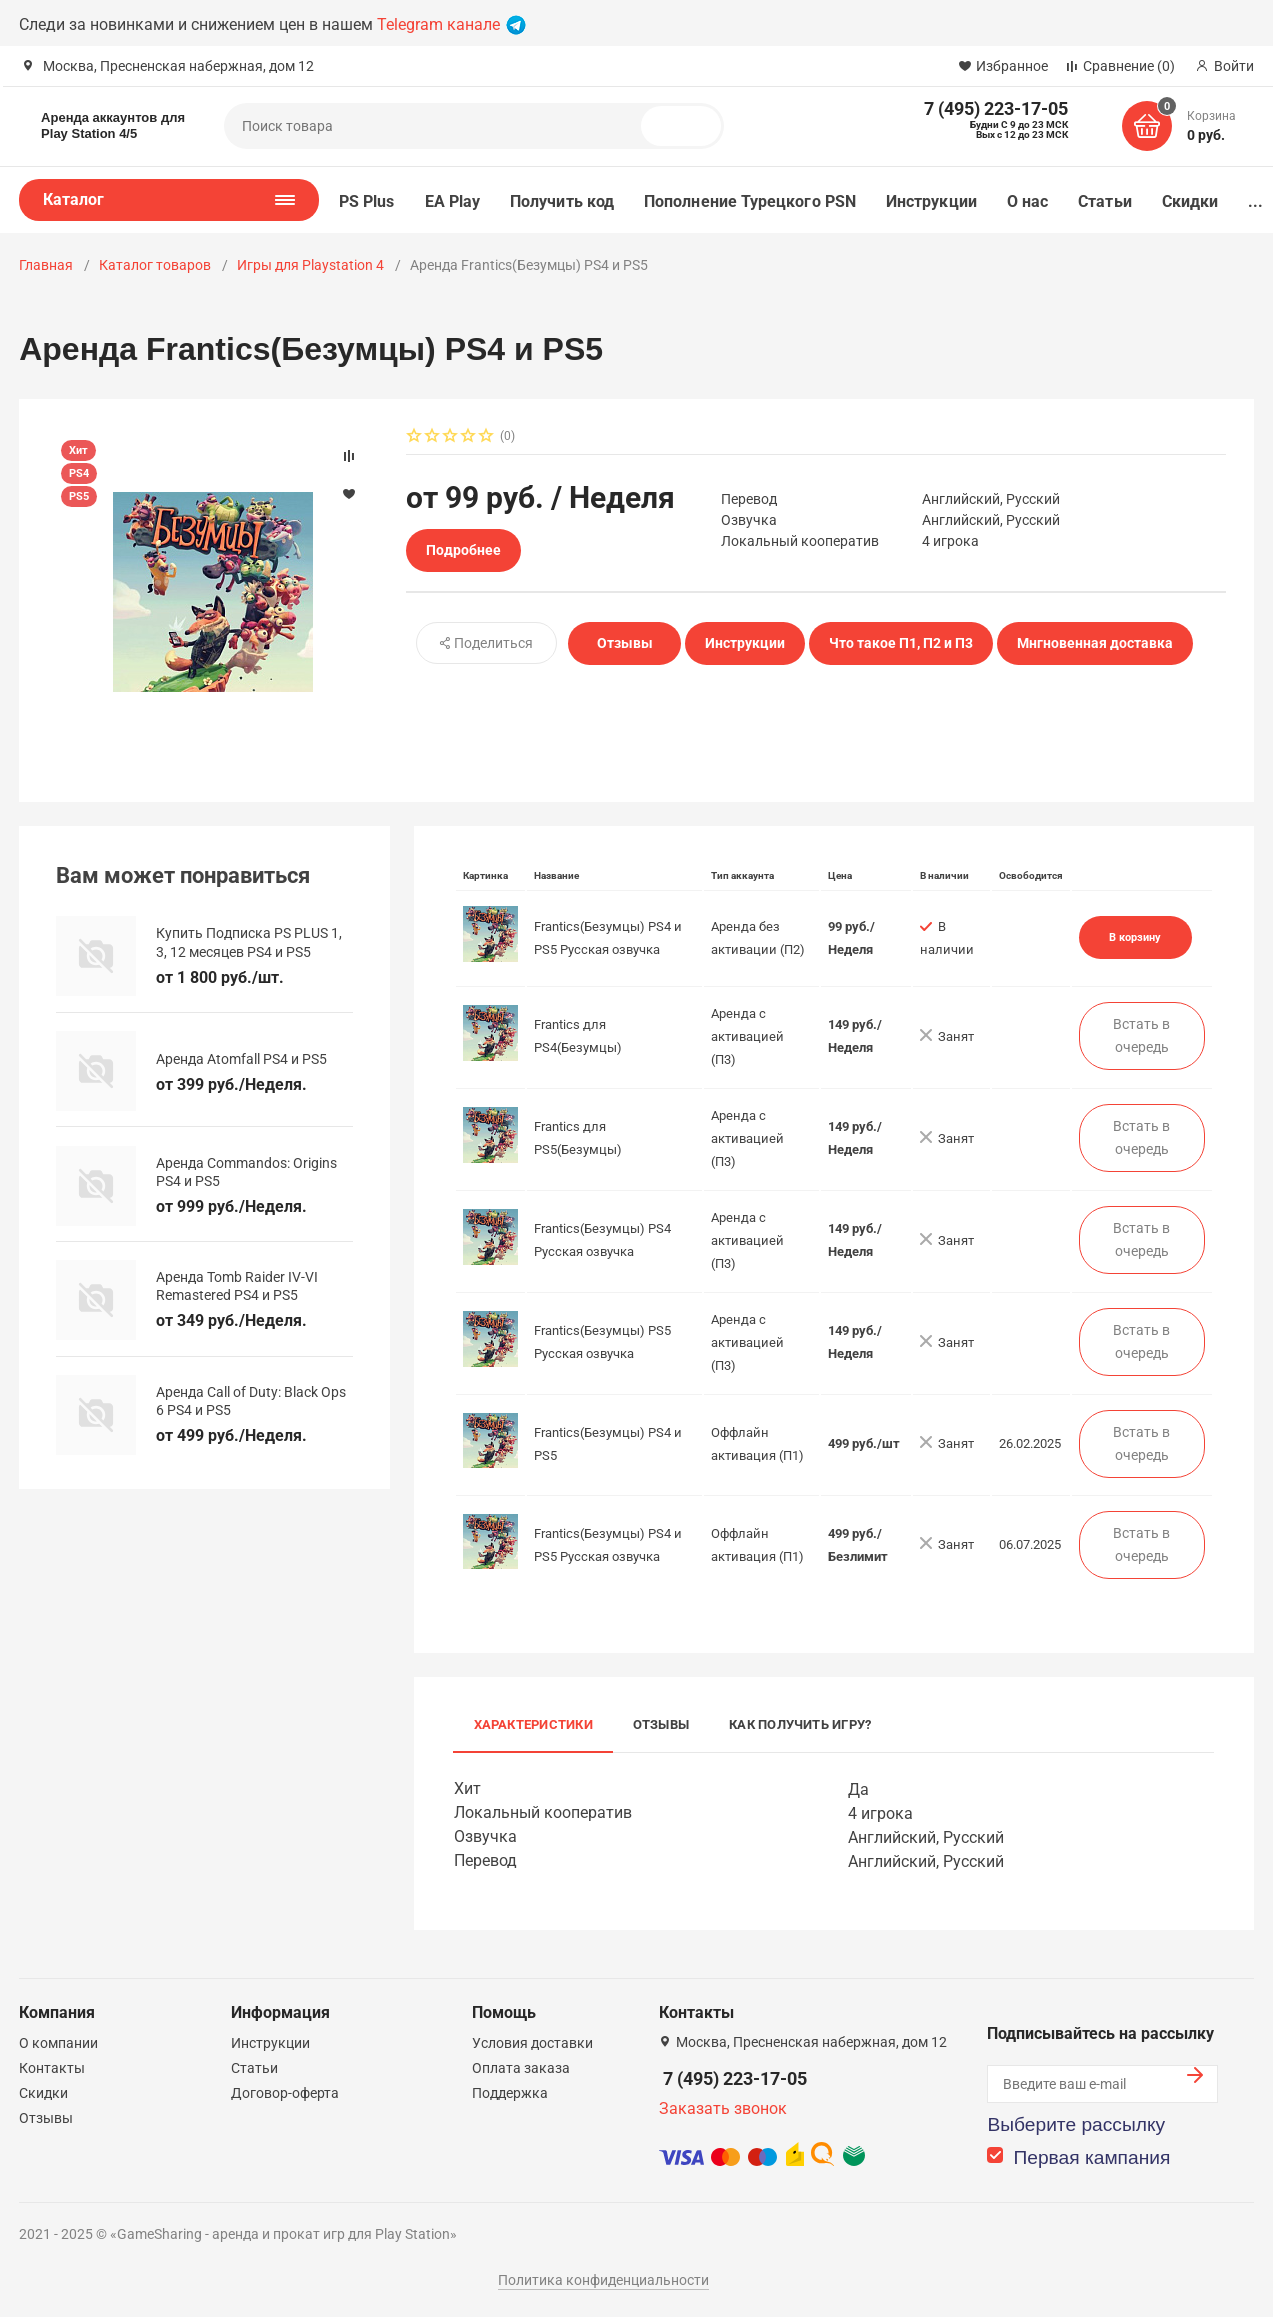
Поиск (689, 126)
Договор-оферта (285, 2093)
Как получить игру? (800, 1724)
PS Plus (367, 201)
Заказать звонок (723, 2108)
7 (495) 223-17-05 (735, 2078)
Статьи (1104, 201)
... (1255, 201)
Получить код (562, 201)
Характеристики (533, 1724)
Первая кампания (1091, 2157)
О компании (58, 2043)
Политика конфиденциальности (603, 2280)
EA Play (453, 201)
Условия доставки (532, 2043)
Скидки (1190, 201)
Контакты (52, 2068)
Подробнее (463, 550)
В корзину (1135, 937)
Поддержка (510, 2093)
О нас (1027, 201)
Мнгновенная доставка (1095, 643)
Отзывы (625, 643)
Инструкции (931, 201)
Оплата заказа (521, 2068)
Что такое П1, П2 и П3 (901, 643)
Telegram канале (451, 24)
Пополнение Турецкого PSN (750, 201)
